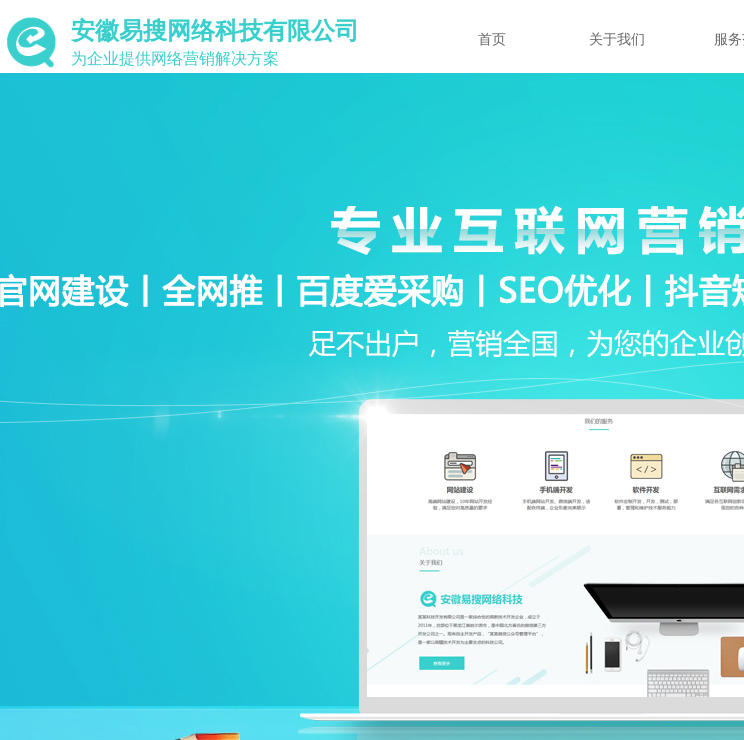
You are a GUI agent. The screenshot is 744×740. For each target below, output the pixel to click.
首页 (492, 39)
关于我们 (617, 39)
